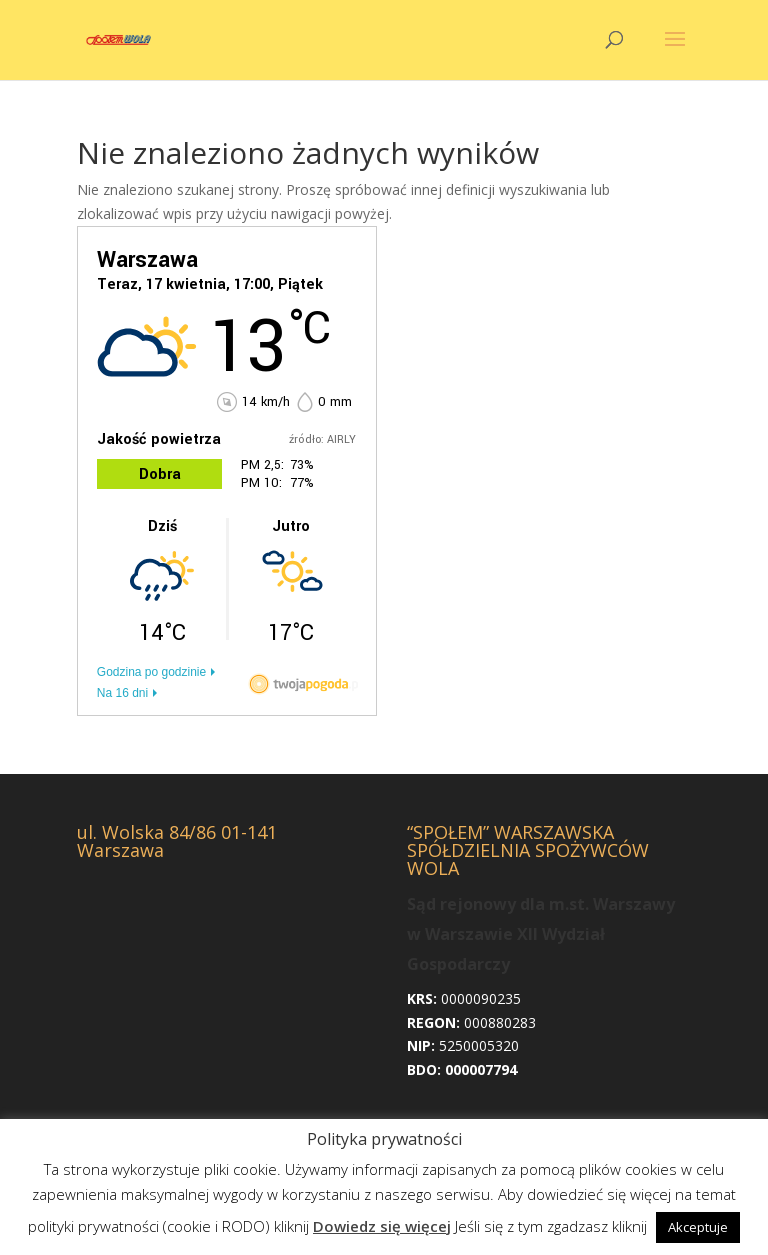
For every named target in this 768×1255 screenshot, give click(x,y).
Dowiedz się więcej (382, 1226)
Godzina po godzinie (151, 672)
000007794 (481, 1069)
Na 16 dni (122, 693)
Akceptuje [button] (698, 1227)
